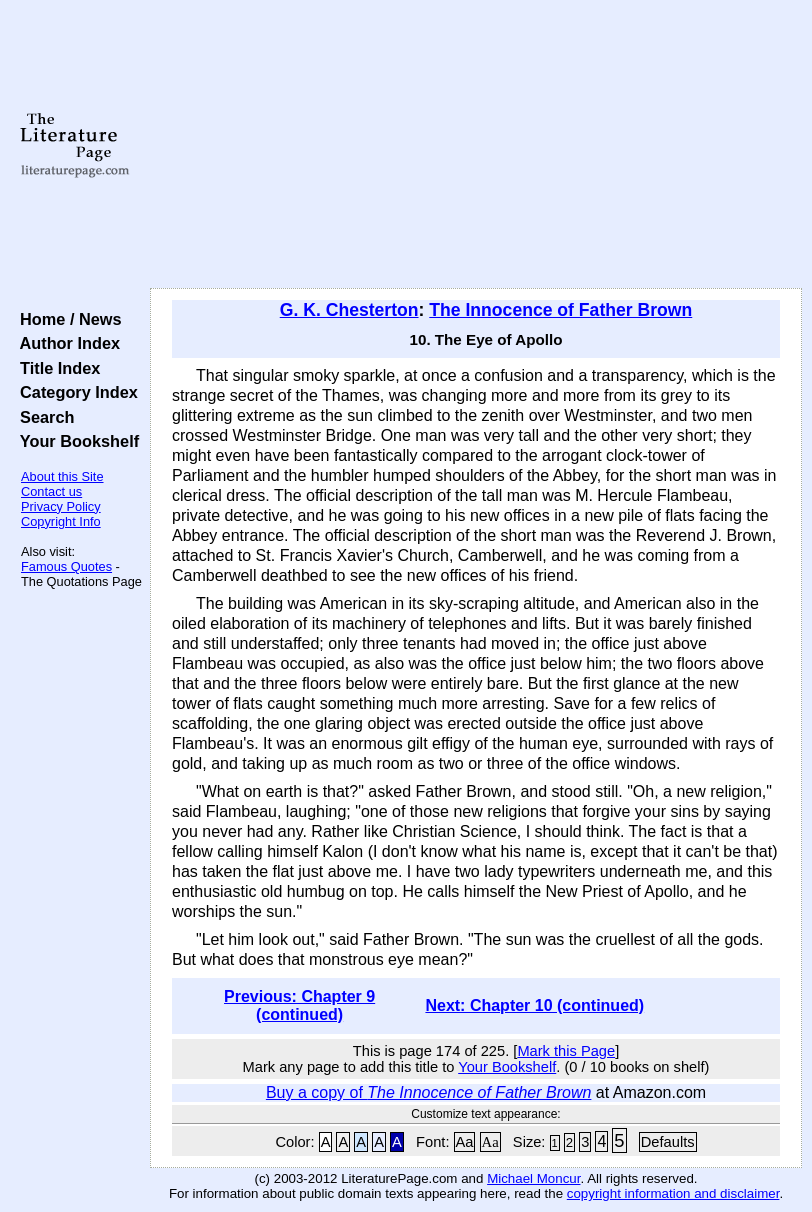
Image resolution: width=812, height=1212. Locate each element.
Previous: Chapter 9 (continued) (299, 1005)
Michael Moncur (533, 1178)
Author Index (65, 343)
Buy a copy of (429, 1092)
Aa (465, 1142)
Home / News (66, 319)
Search (42, 417)
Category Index (74, 392)
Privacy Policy (61, 506)
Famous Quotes (66, 566)
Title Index (55, 368)
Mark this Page (566, 1051)
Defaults (668, 1142)
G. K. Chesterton (349, 310)
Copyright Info (61, 521)
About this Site (62, 476)
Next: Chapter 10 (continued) (534, 1005)
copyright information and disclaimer (673, 1193)
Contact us (51, 491)
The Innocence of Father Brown (560, 310)
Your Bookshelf (75, 441)
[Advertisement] (476, 145)
